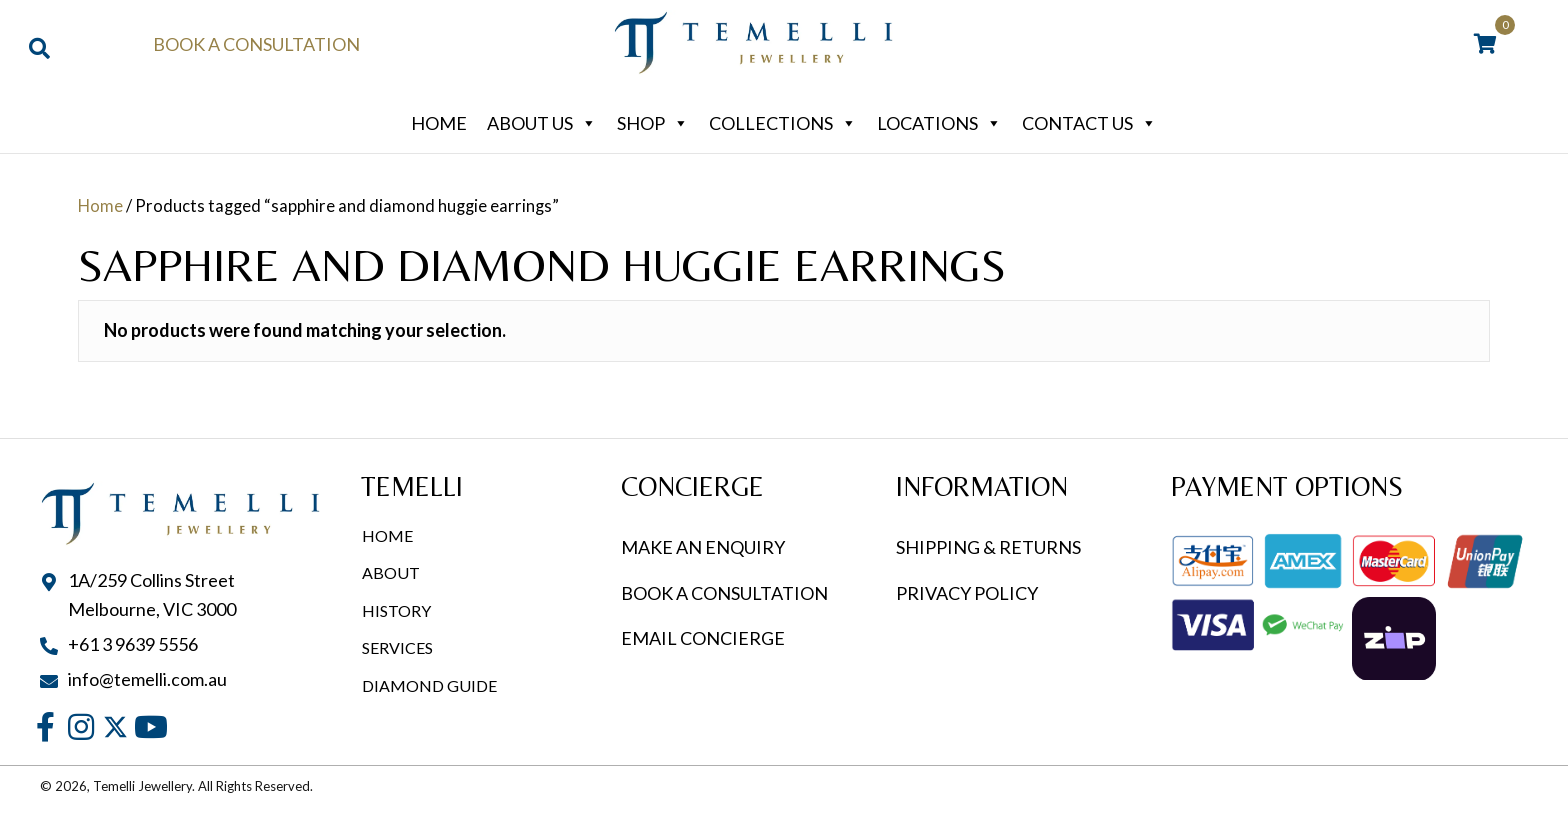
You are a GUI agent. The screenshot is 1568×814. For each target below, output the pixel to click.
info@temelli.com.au (147, 679)
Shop (653, 123)
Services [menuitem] (397, 647)
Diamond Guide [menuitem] (429, 685)
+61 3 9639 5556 (133, 644)
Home (439, 123)
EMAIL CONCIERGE (704, 638)
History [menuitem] (396, 610)
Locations (939, 123)
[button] (45, 726)
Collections (783, 123)
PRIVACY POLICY (967, 593)
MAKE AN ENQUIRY (703, 547)
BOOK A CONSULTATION (724, 593)
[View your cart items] (1485, 45)
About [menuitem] (391, 572)
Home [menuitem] (387, 535)
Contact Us (1089, 123)
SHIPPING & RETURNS (988, 547)
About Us (542, 123)
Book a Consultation (256, 44)
